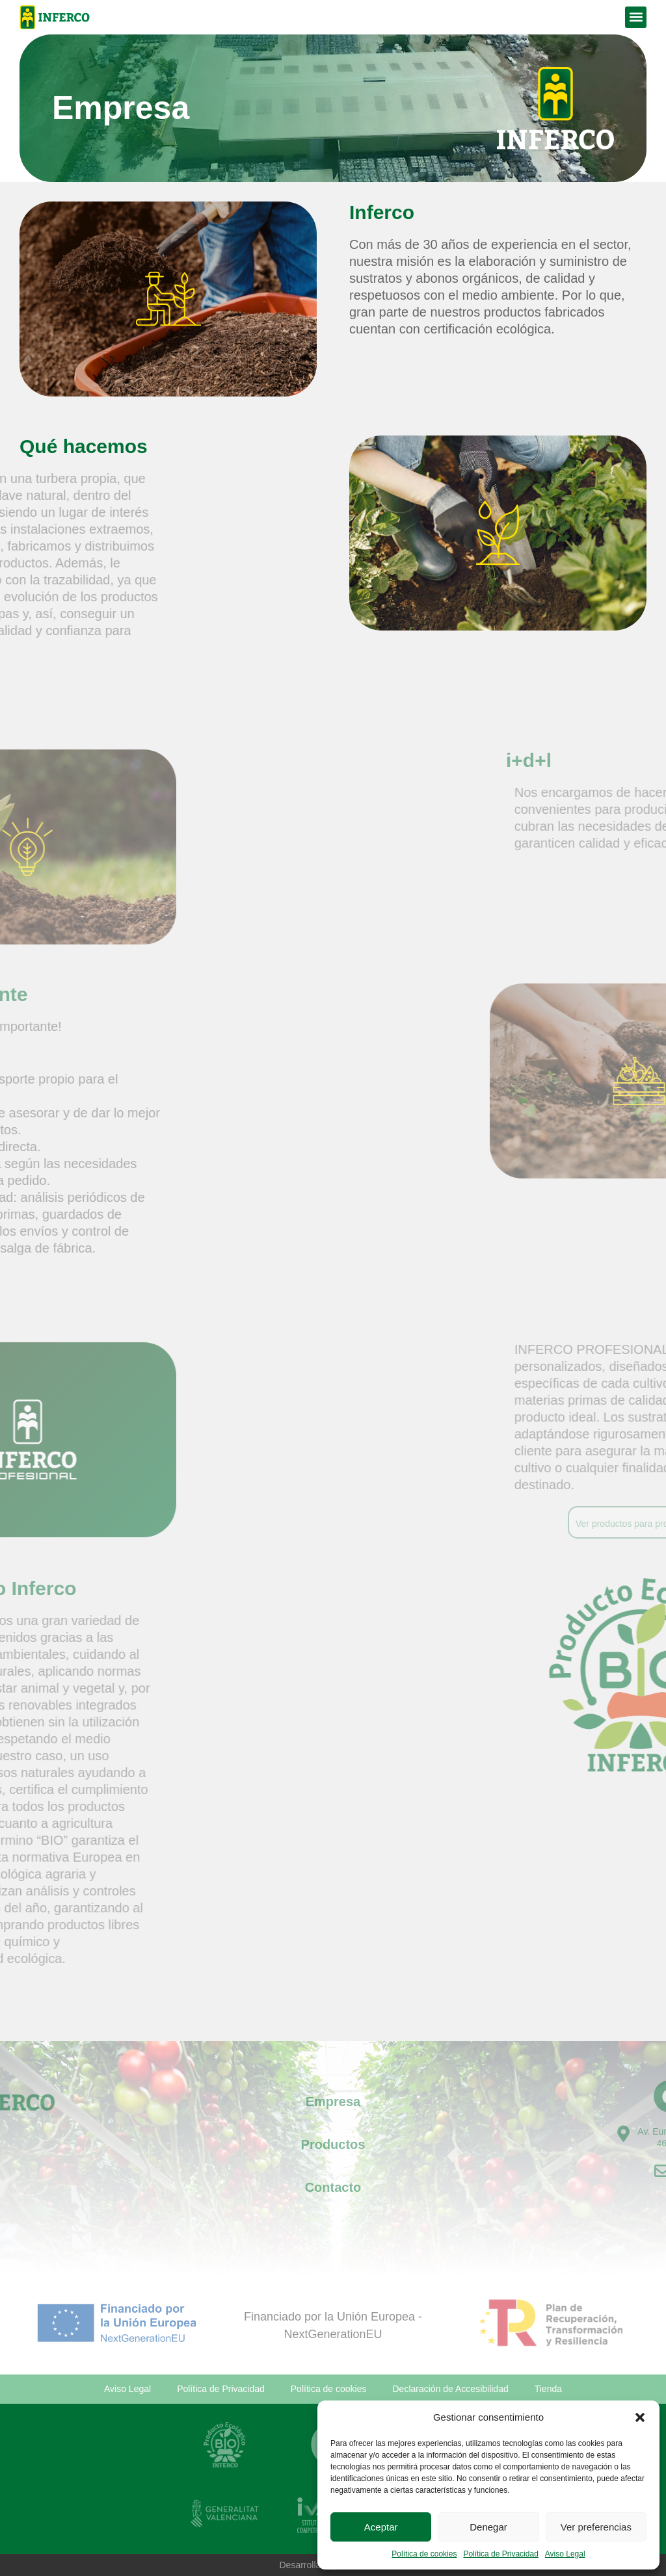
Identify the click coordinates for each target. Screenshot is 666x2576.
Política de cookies (424, 2553)
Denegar (488, 2526)
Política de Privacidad (500, 2553)
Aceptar (381, 2526)
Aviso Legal (565, 2553)
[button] (639, 2417)
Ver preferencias (596, 2526)
